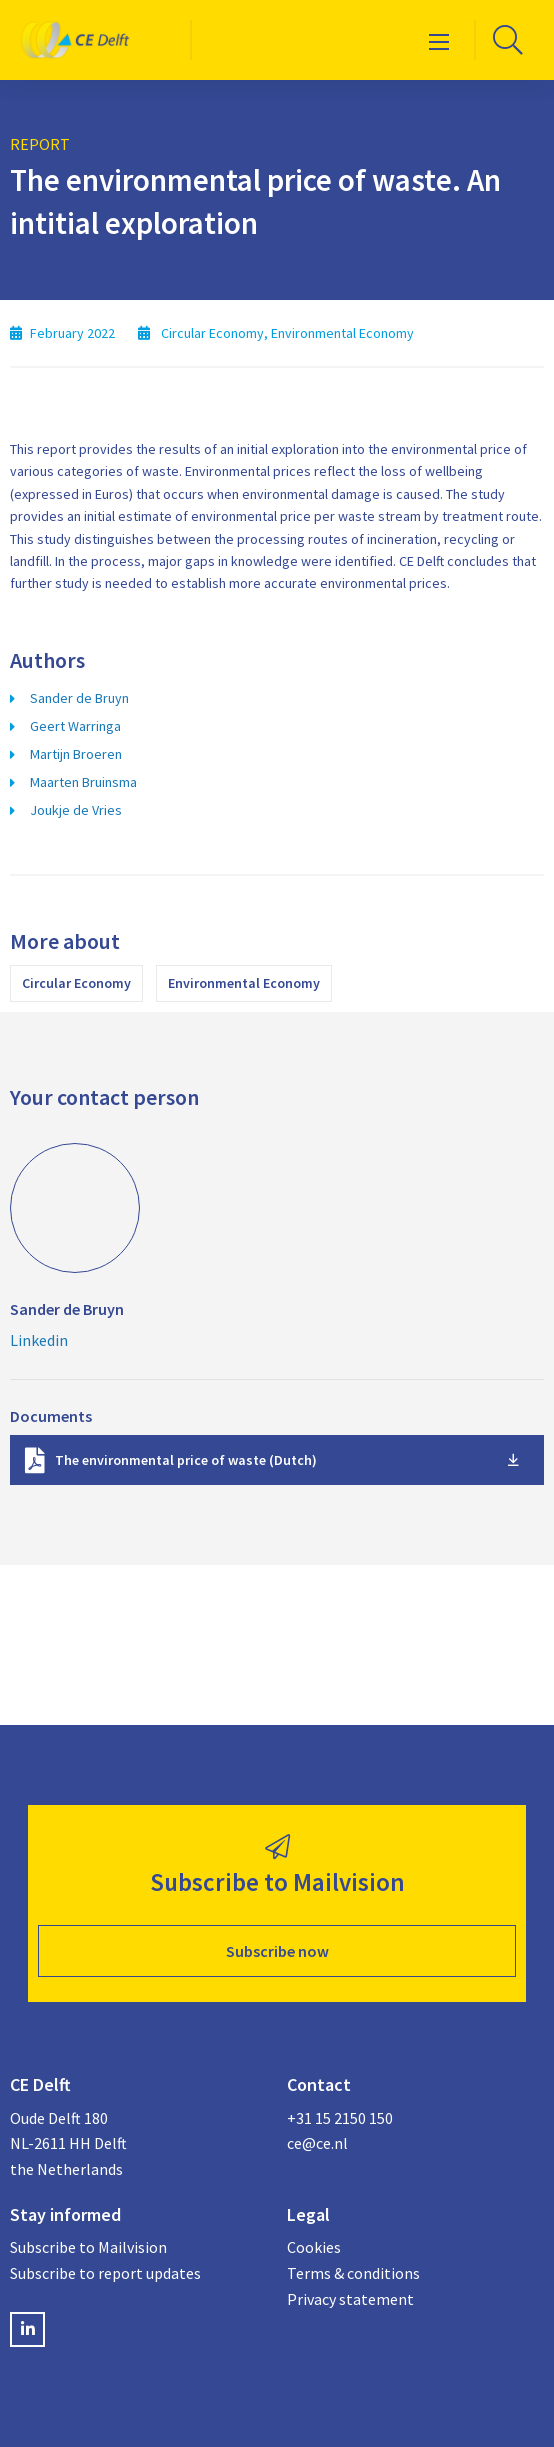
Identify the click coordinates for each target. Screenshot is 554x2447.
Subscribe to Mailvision (88, 2247)
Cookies (314, 2247)
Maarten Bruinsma (83, 782)
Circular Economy (76, 983)
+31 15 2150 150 (340, 2118)
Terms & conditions (353, 2273)
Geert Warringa (75, 726)
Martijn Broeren (76, 754)
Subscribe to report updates (105, 2273)
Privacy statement (350, 2299)
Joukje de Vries (76, 810)
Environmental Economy (244, 983)
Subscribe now (277, 1951)
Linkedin (39, 1340)
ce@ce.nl (317, 2143)
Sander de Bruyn (79, 698)
